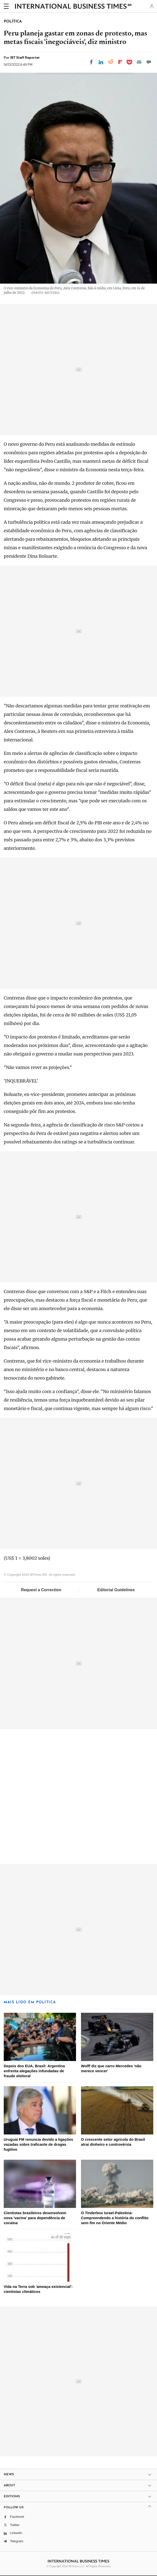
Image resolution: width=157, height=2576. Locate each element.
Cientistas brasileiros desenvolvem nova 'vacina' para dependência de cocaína (35, 2218)
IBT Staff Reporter (25, 57)
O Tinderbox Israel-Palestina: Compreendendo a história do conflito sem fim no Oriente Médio (115, 2218)
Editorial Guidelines (116, 1590)
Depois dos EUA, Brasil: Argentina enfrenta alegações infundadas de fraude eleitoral (34, 2071)
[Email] (139, 61)
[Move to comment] (148, 61)
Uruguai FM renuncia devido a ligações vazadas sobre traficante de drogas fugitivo (38, 2144)
